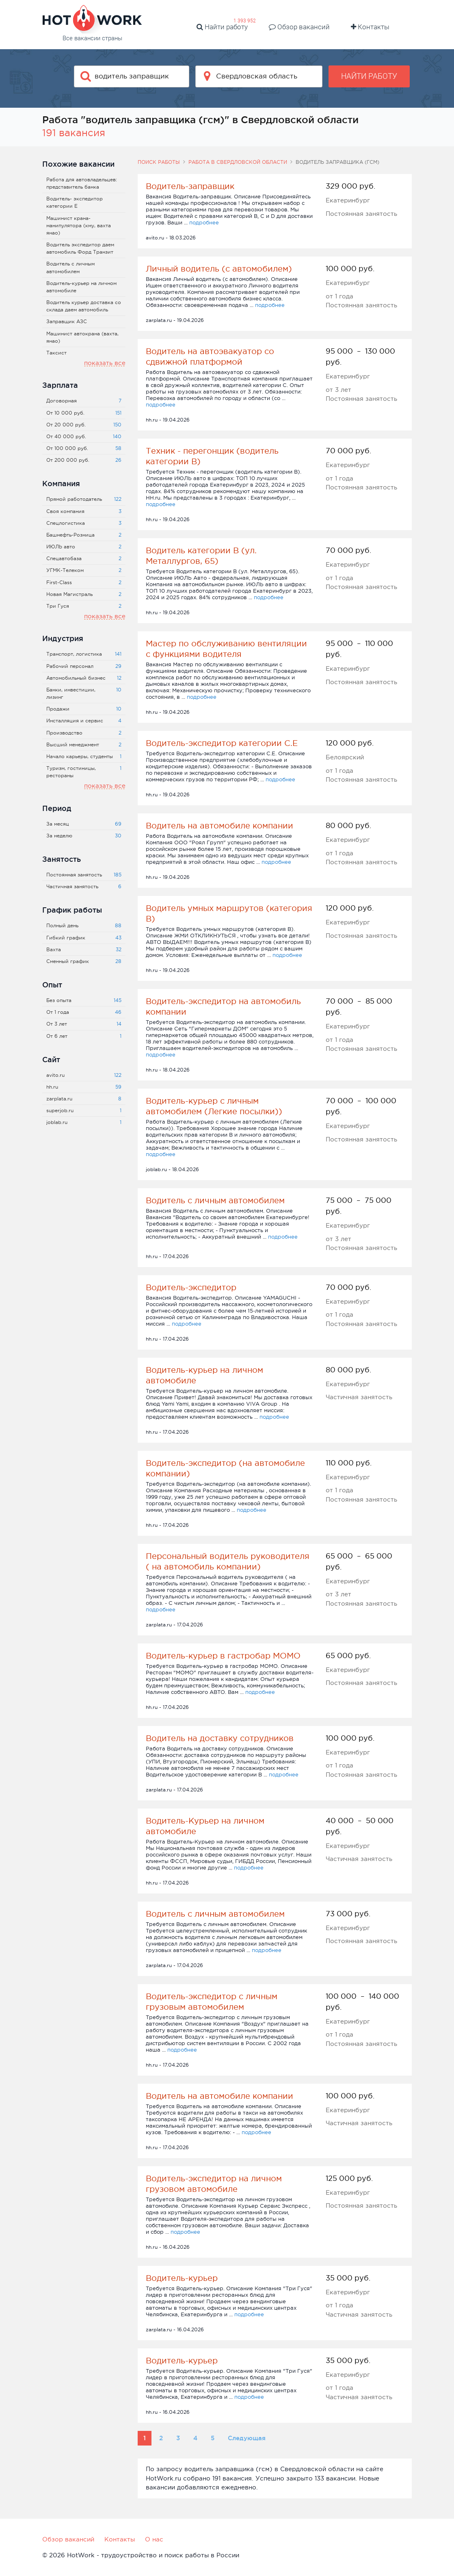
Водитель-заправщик (190, 186)
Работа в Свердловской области (237, 162)
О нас (154, 2539)
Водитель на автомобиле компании (219, 825)
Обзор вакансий (299, 27)
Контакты (370, 27)
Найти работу (222, 27)
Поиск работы (159, 162)
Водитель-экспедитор (191, 1287)
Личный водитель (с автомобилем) (219, 268)
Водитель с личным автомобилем (215, 1200)
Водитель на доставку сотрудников (220, 1738)
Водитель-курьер (182, 2278)
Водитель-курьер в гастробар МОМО (223, 1655)
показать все (104, 362)
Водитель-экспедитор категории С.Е (222, 743)
